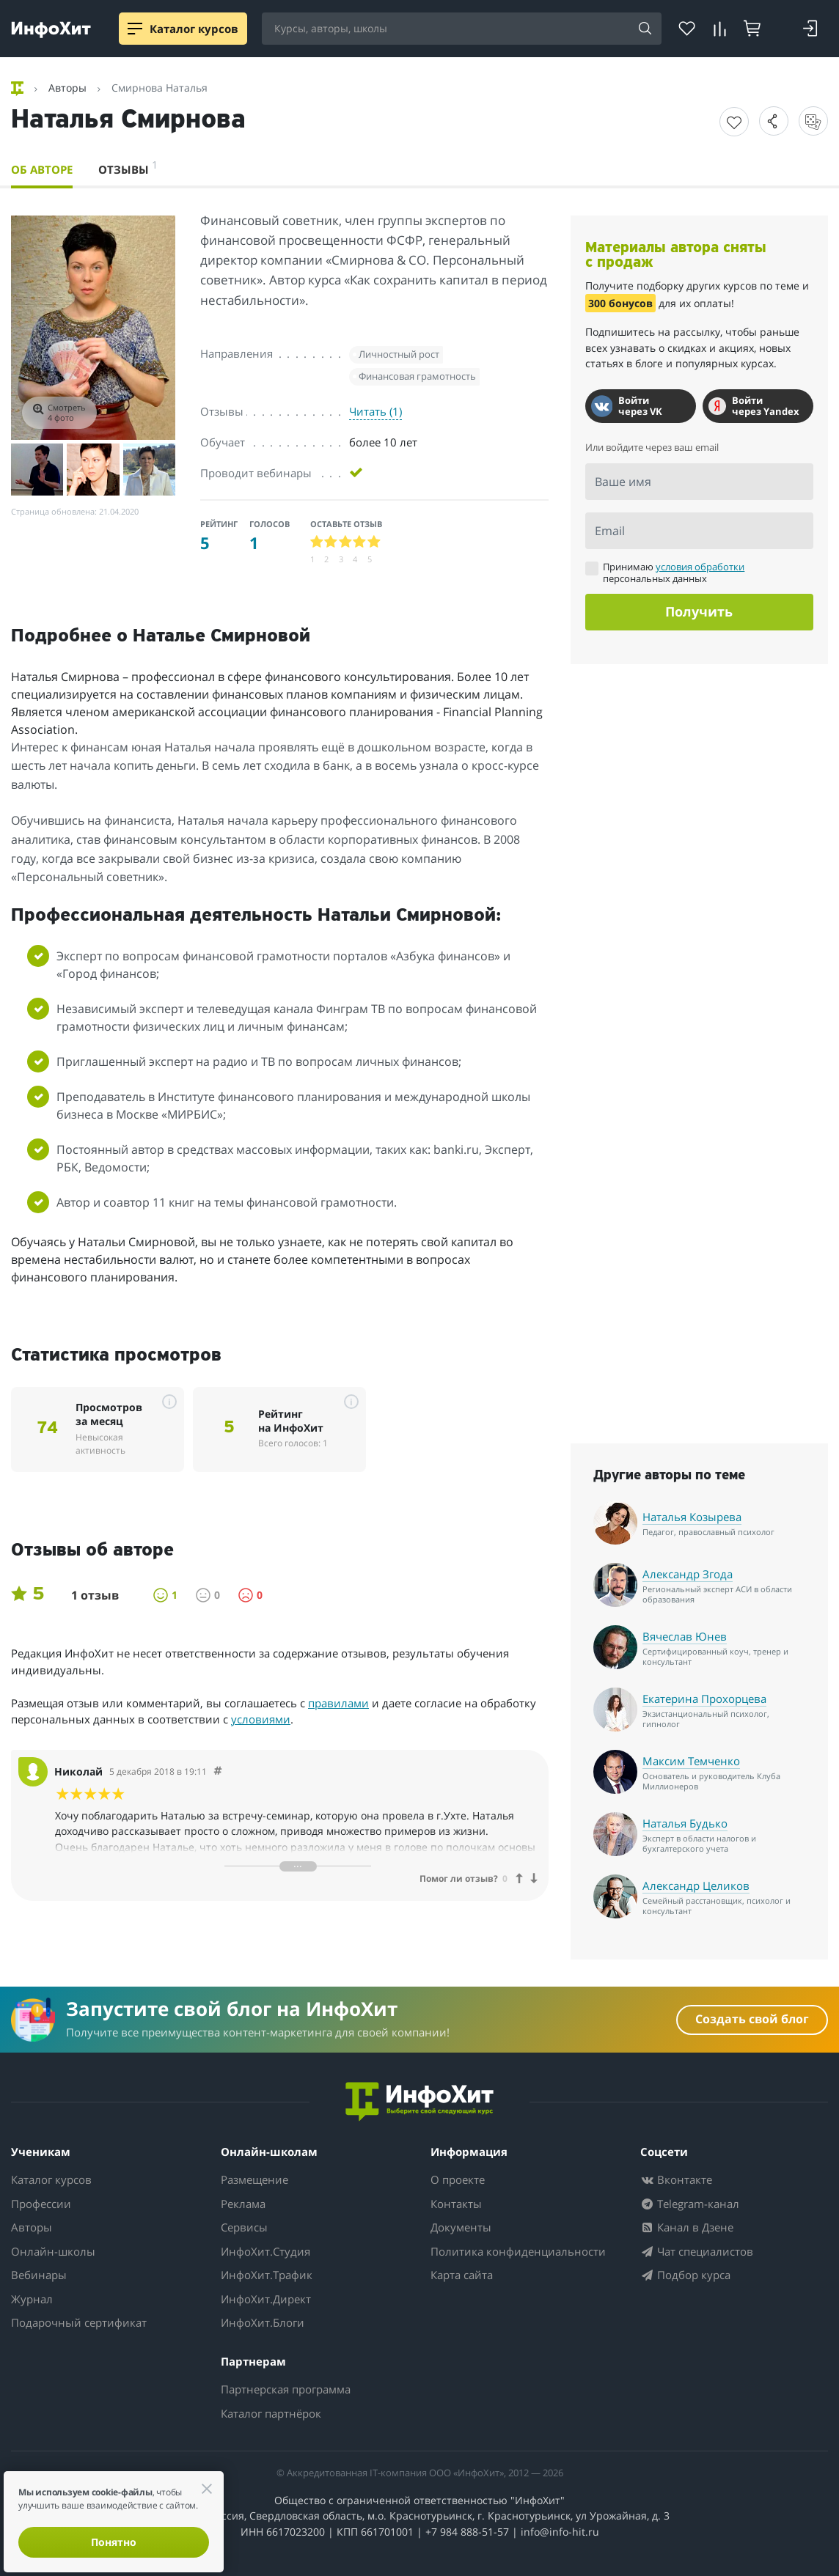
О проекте (458, 2179)
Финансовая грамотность (417, 376)
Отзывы (128, 167)
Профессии (41, 2203)
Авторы (31, 2227)
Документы (461, 2227)
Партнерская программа (286, 2389)
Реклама (243, 2203)
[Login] (810, 28)
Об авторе (42, 169)
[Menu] (135, 28)
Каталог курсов (51, 2179)
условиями (260, 1719)
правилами (338, 1703)
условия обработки (700, 566)
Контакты (456, 2203)
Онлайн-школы (53, 2251)
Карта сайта (462, 2274)
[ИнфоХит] (51, 29)
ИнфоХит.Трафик (266, 2274)
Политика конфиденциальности (518, 2251)
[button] (773, 121)
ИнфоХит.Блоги (262, 2322)
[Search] (645, 29)
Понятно (113, 2542)
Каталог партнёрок (271, 2413)
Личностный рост (399, 354)
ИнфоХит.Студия (265, 2251)
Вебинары (39, 2274)
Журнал (32, 2299)
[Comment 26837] (217, 1771)
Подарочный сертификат (79, 2322)
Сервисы (244, 2227)
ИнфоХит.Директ (266, 2299)
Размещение (254, 2179)
